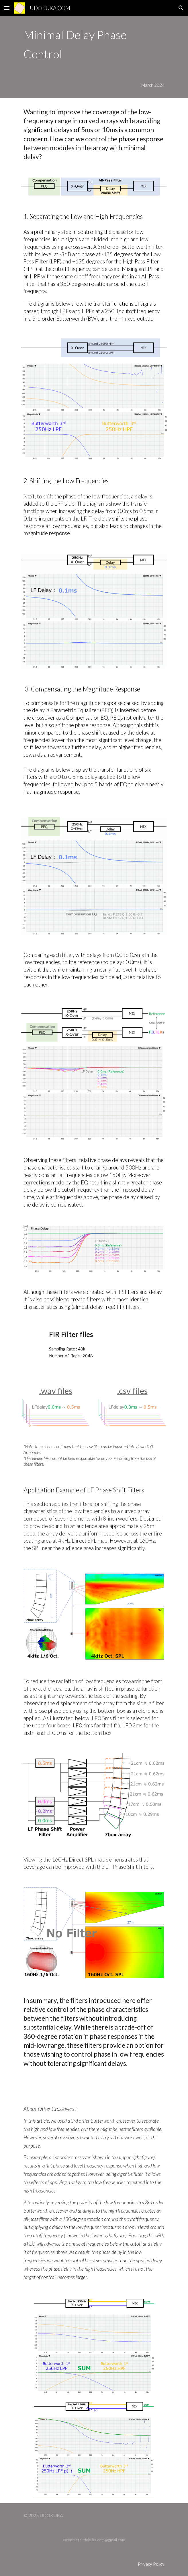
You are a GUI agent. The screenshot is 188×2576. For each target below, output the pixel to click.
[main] (94, 44)
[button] (7, 8)
